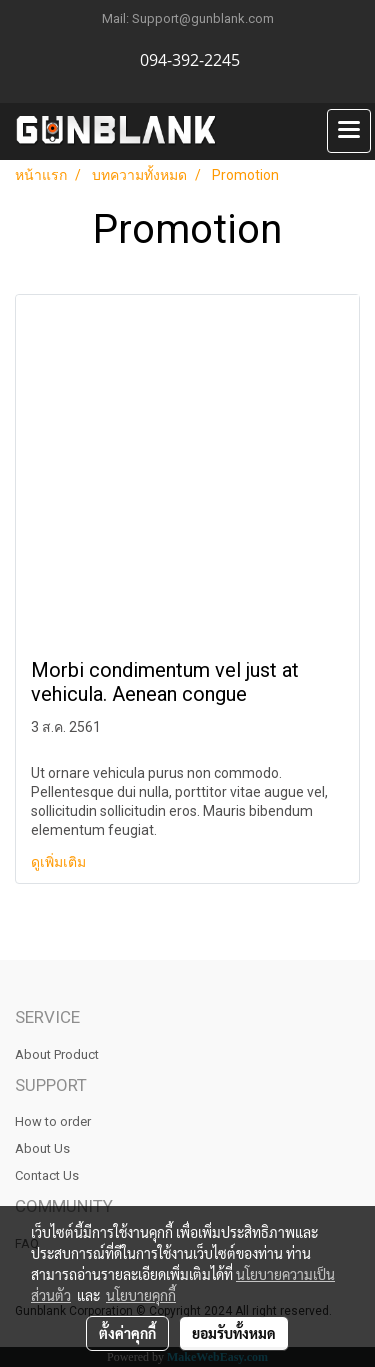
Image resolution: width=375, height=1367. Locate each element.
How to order (53, 1121)
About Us (42, 1148)
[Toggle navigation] (349, 131)
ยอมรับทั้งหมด (234, 1333)
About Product (57, 1054)
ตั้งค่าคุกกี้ (127, 1333)
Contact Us (47, 1175)
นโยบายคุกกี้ (141, 1295)
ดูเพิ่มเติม (60, 862)
